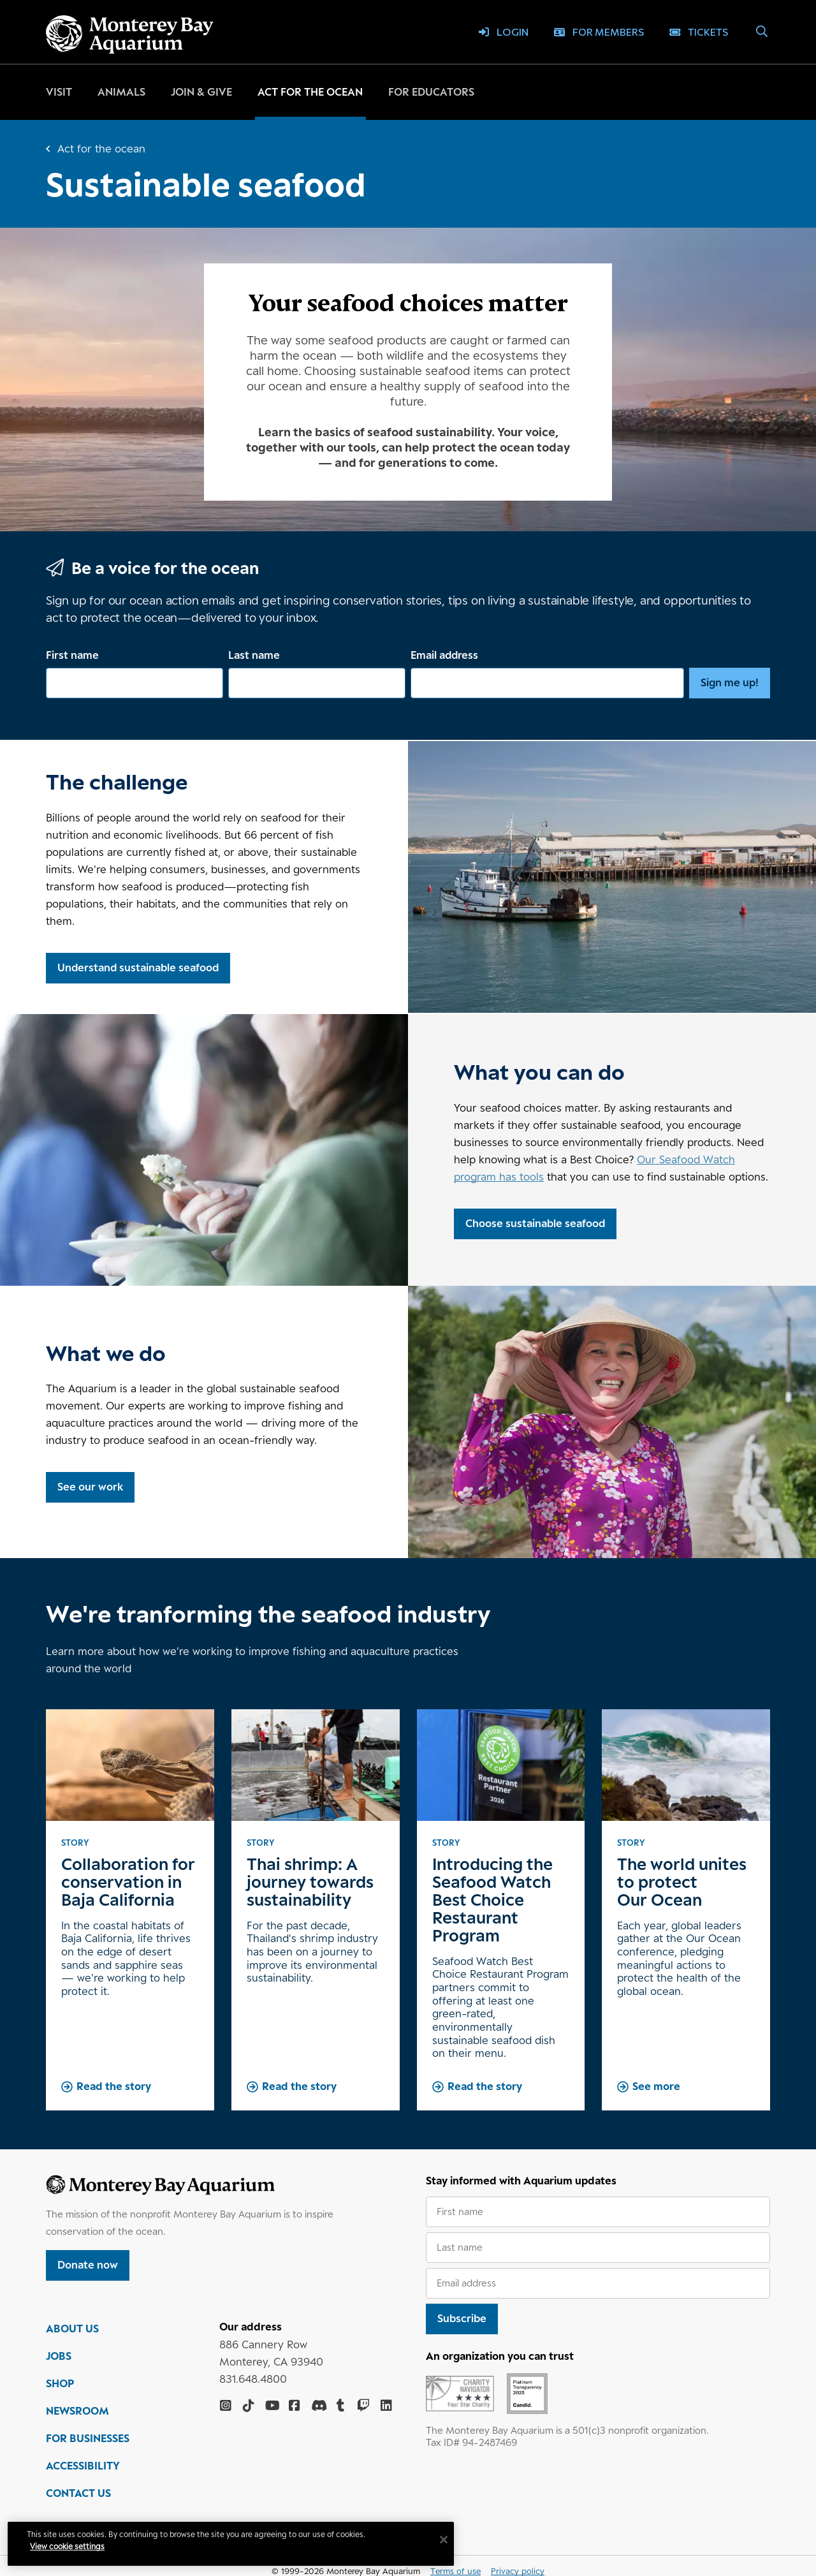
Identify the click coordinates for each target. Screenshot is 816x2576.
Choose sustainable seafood (535, 1223)
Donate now (87, 2264)
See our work (90, 1486)
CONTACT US (78, 2494)
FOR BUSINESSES (87, 2439)
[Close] (446, 2539)
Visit (59, 91)
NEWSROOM (77, 2412)
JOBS (58, 2357)
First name (72, 655)
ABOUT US (72, 2329)
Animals (121, 91)
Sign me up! (730, 682)
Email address (444, 655)
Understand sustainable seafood (138, 967)
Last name (254, 655)
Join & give (201, 91)
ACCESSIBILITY (83, 2467)
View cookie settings (70, 2546)
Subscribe (461, 2318)
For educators (431, 91)
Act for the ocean (310, 91)
